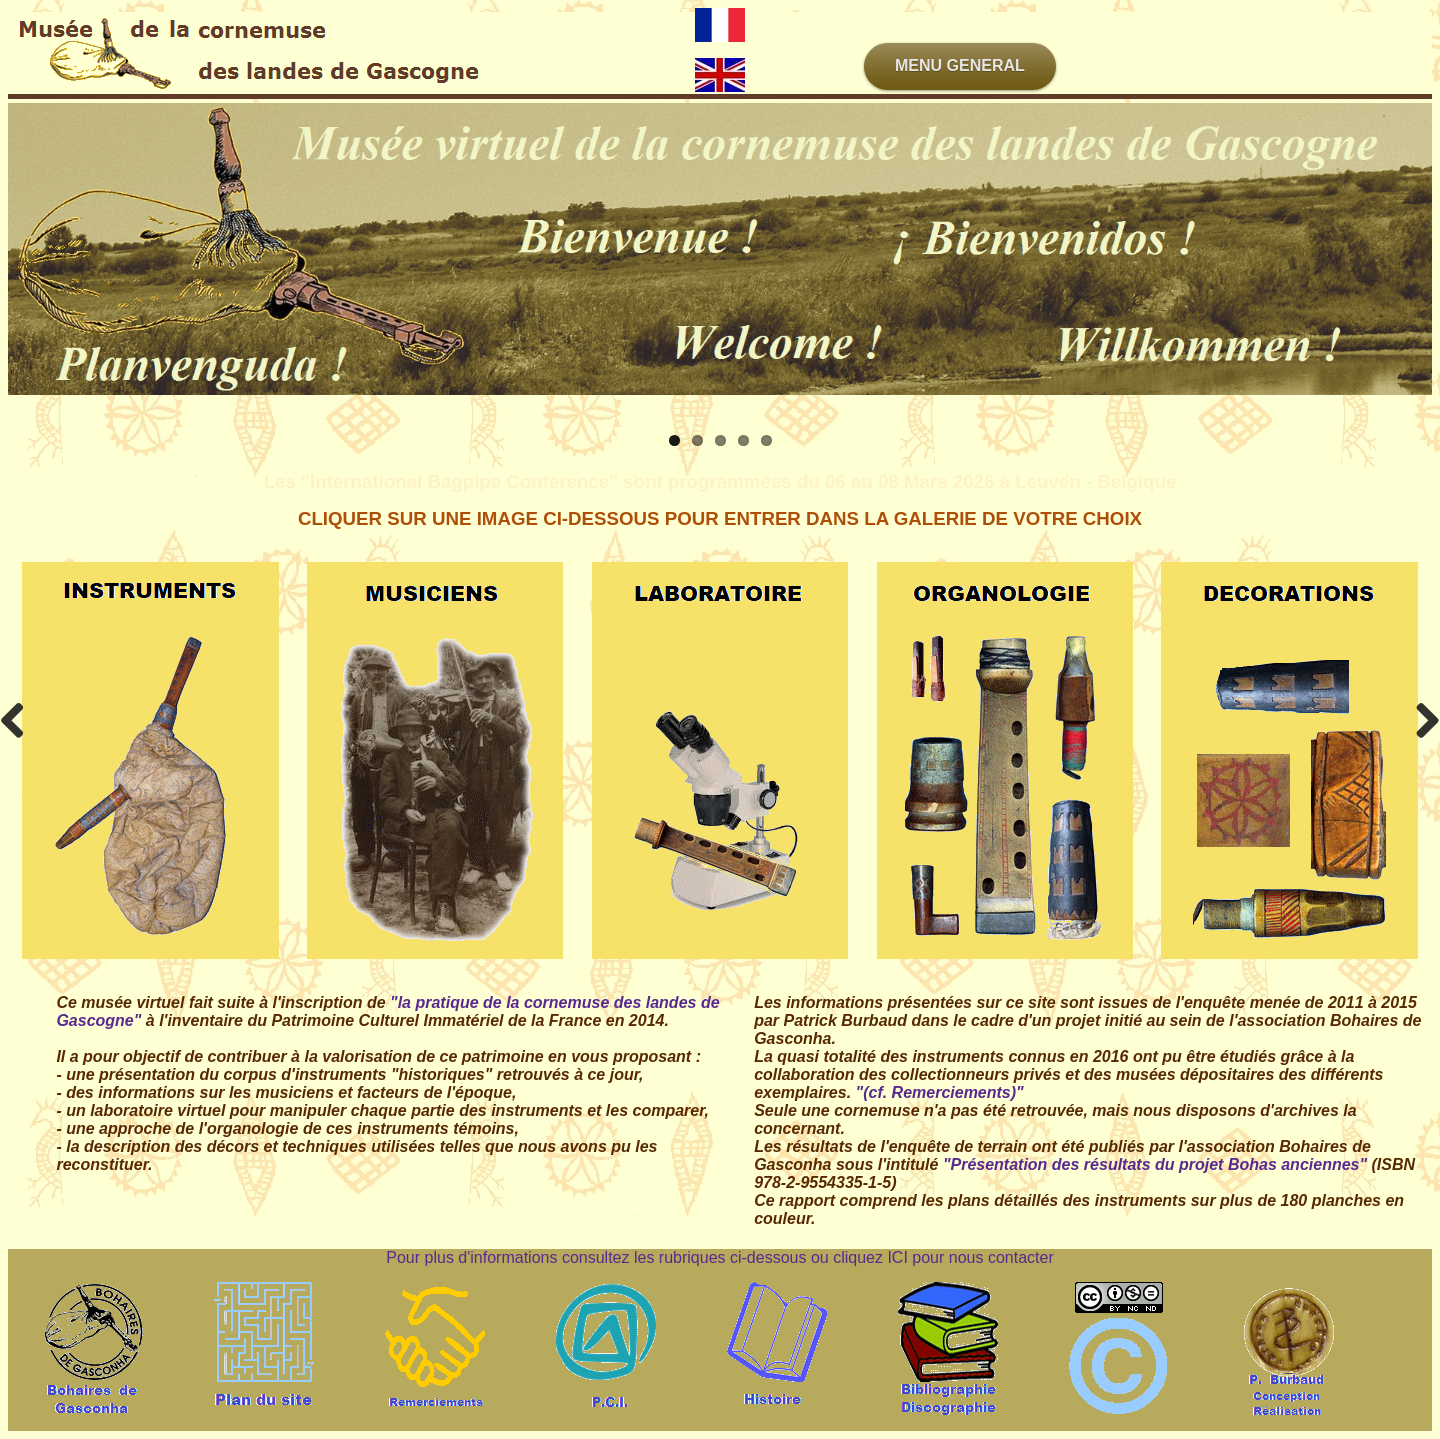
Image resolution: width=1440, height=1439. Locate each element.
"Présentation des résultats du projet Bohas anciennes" (1155, 1164)
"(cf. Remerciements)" (940, 1092)
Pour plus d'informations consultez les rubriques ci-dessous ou (609, 1257)
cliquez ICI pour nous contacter (943, 1257)
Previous (20, 720)
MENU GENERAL (960, 65)
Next (1420, 720)
